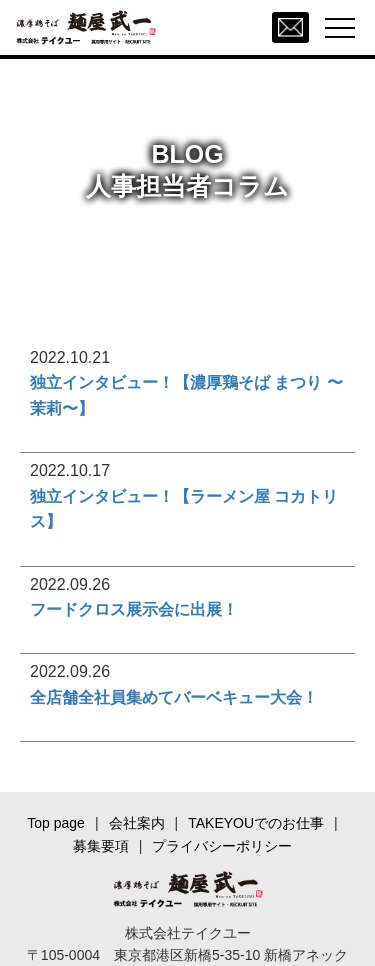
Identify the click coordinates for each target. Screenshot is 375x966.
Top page (56, 823)
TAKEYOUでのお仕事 (256, 823)
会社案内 (137, 823)
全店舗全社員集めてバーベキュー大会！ (174, 697)
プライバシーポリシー (222, 846)
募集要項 (101, 846)
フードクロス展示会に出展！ (134, 609)
